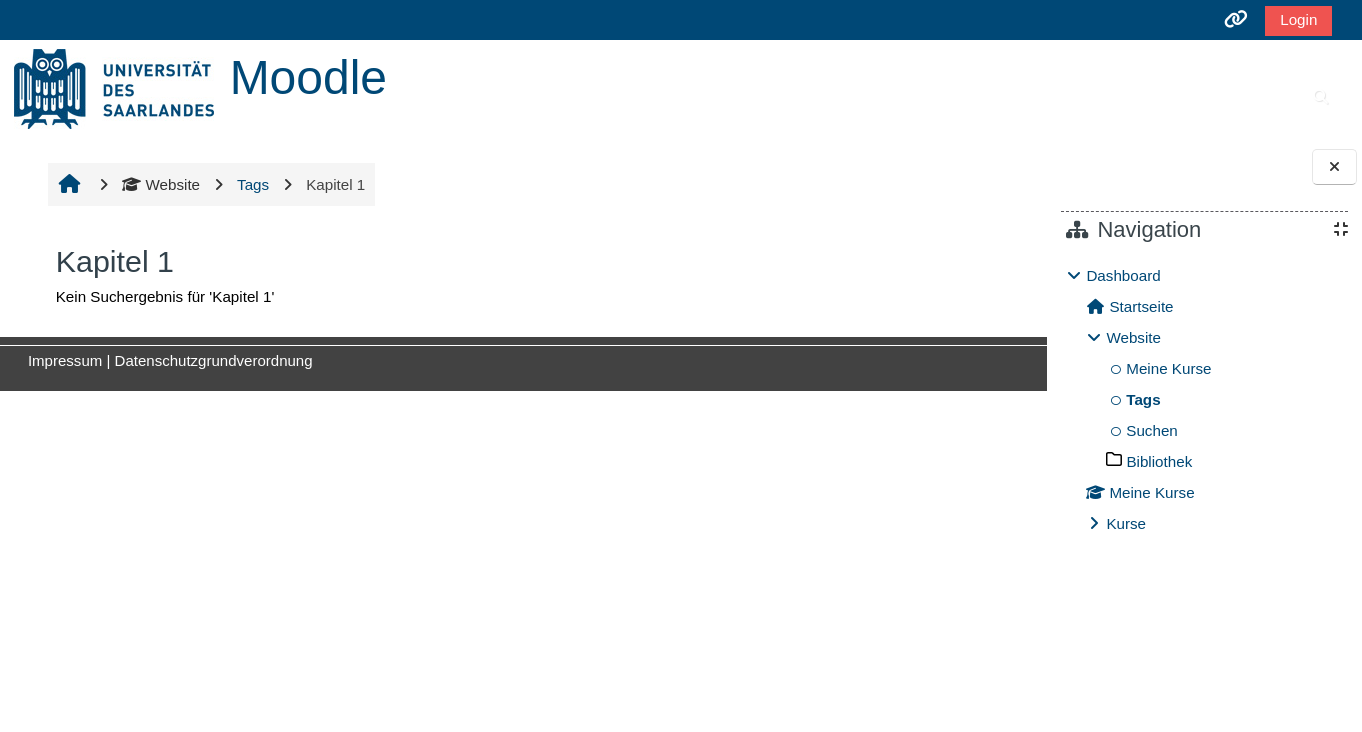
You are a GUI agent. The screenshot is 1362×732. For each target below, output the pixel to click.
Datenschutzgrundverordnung (211, 360)
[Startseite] (114, 87)
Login (1298, 19)
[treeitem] (1204, 400)
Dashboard (1123, 275)
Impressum (62, 360)
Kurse (1126, 523)
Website (159, 184)
